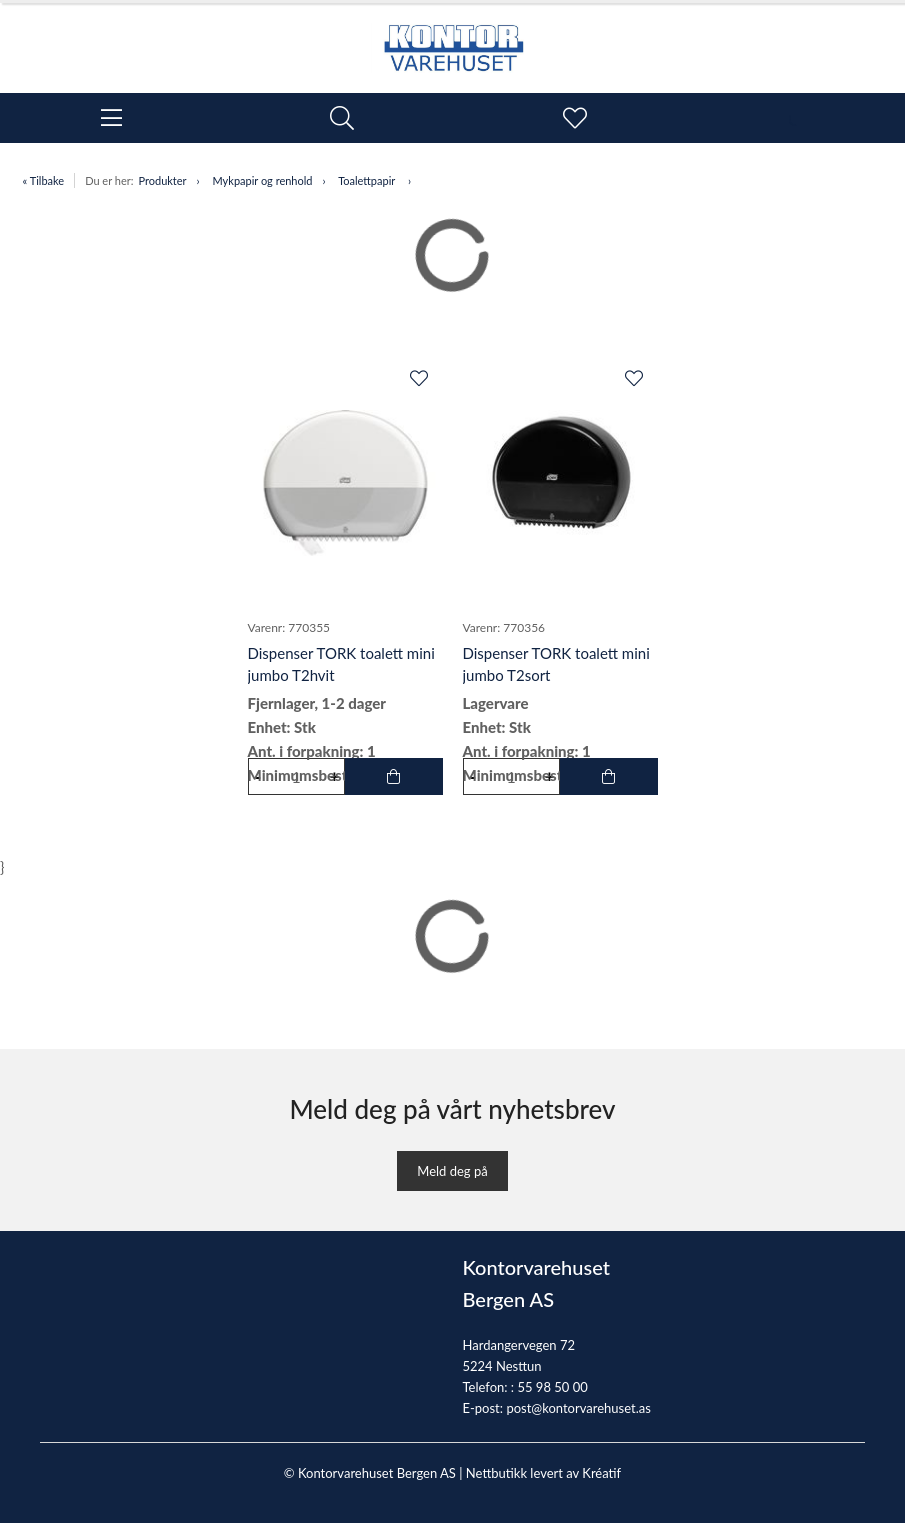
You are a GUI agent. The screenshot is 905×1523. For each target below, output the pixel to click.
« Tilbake (44, 180)
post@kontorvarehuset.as (578, 1408)
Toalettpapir (368, 180)
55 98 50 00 (552, 1387)
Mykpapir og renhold (263, 180)
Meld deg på (452, 1171)
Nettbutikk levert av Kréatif (543, 1473)
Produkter (162, 180)
